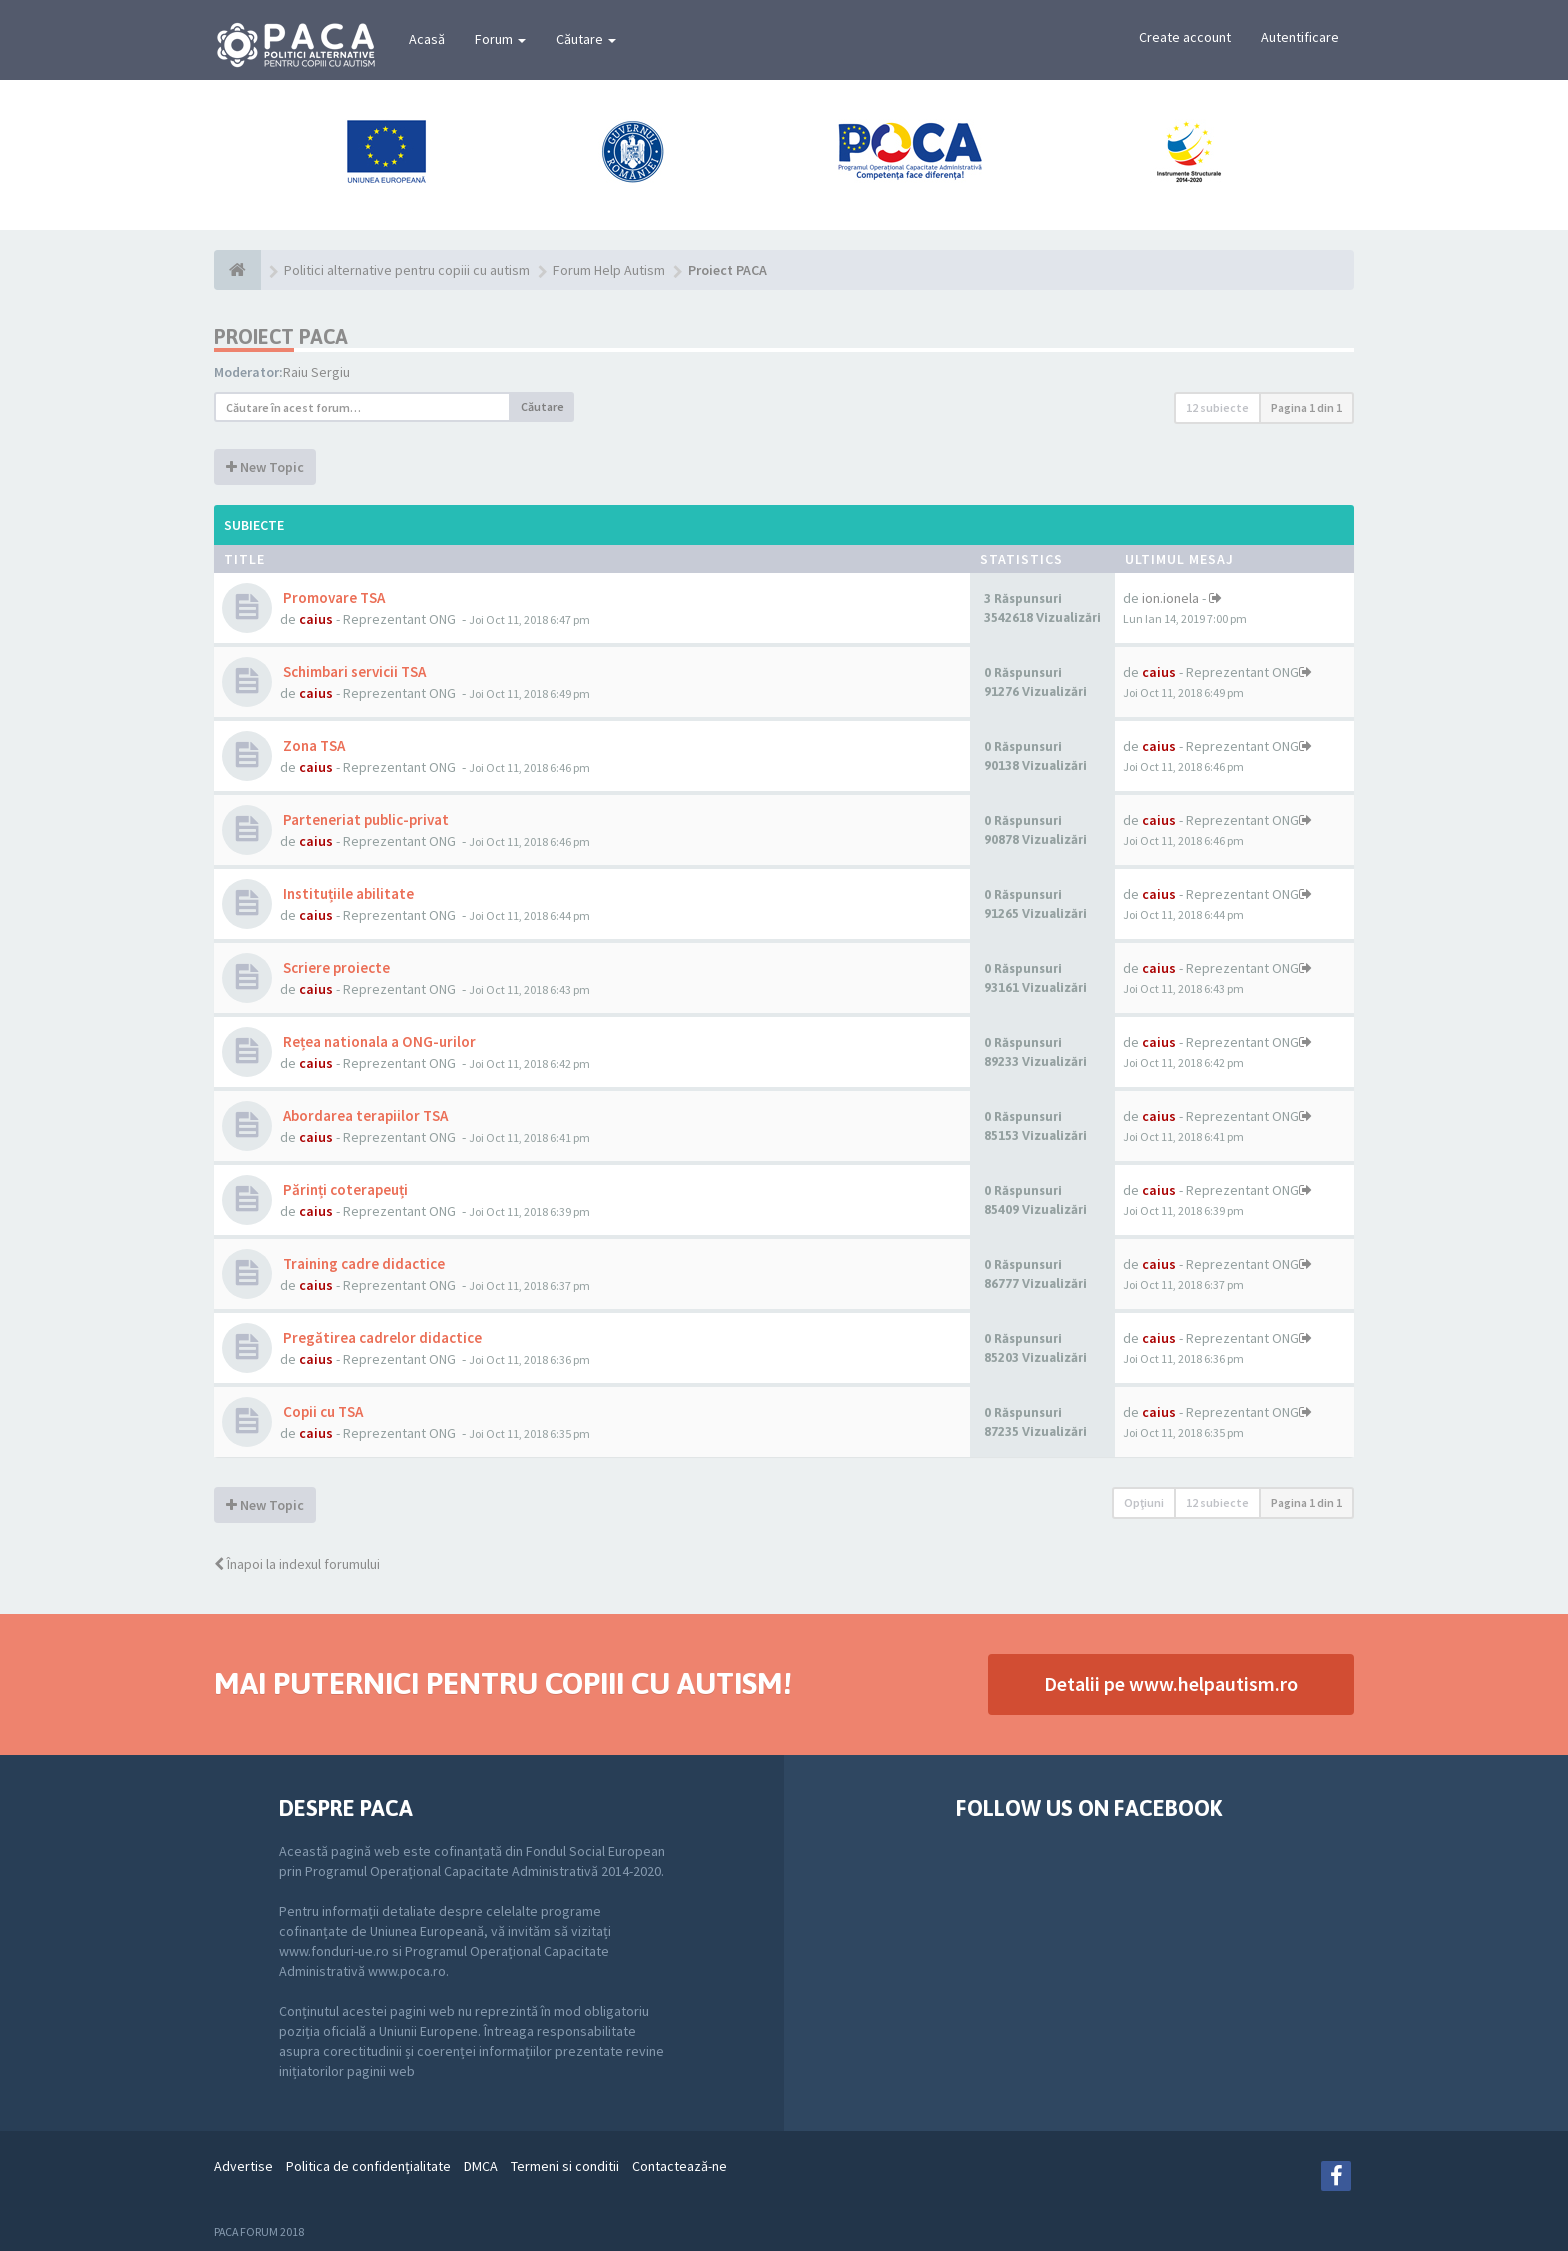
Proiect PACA (281, 336)
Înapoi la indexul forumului (297, 1564)
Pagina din (1306, 407)
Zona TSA (312, 745)
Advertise (243, 2166)
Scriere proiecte (335, 967)
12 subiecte (1217, 407)
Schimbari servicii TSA (353, 671)
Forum (500, 39)
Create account (1185, 37)
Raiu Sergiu (316, 372)
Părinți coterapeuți (344, 1189)
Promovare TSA (332, 597)
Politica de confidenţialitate (368, 2166)
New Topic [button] (265, 467)
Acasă (427, 39)
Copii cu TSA (321, 1411)
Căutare (586, 39)
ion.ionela (1170, 598)
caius (316, 619)
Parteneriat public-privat (364, 819)
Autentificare (1300, 37)
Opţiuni (1144, 1502)
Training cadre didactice (362, 1263)
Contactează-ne (679, 2166)
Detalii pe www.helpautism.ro (1171, 1683)
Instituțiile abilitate (347, 893)
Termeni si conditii (565, 2166)
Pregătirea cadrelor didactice (381, 1337)
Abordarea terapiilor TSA (364, 1115)
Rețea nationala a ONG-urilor (378, 1041)
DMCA (481, 2166)
